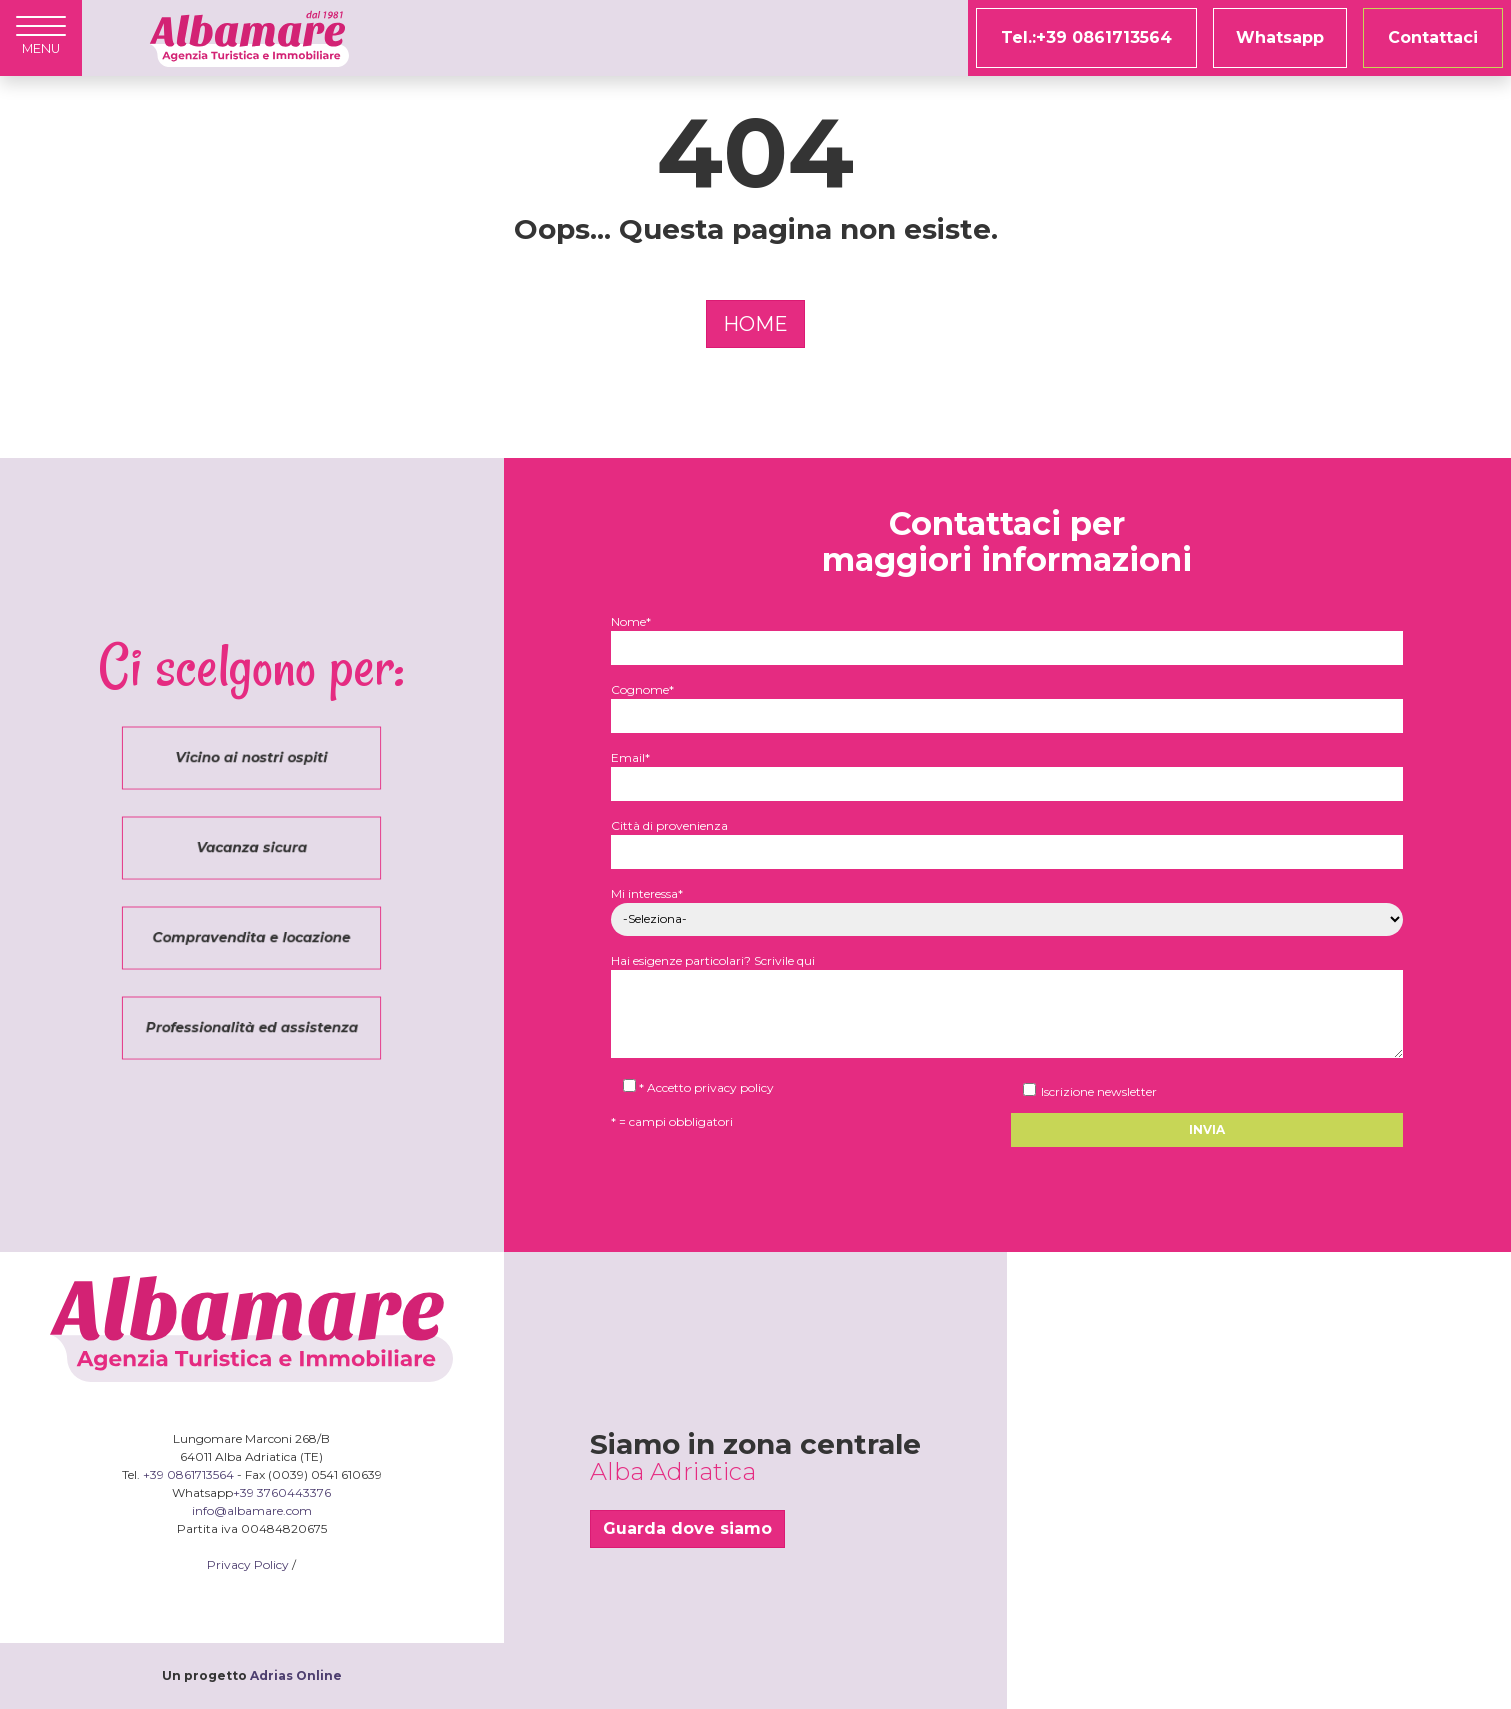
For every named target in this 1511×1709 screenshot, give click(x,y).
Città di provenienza (1007, 838)
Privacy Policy (248, 1564)
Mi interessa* (1007, 906)
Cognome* (1007, 702)
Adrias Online (296, 1675)
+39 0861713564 (188, 1474)
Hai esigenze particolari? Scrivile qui (1007, 1007)
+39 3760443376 (282, 1492)
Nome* (1007, 634)
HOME (755, 324)
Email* (1007, 770)
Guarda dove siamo (687, 1528)
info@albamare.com (252, 1510)
